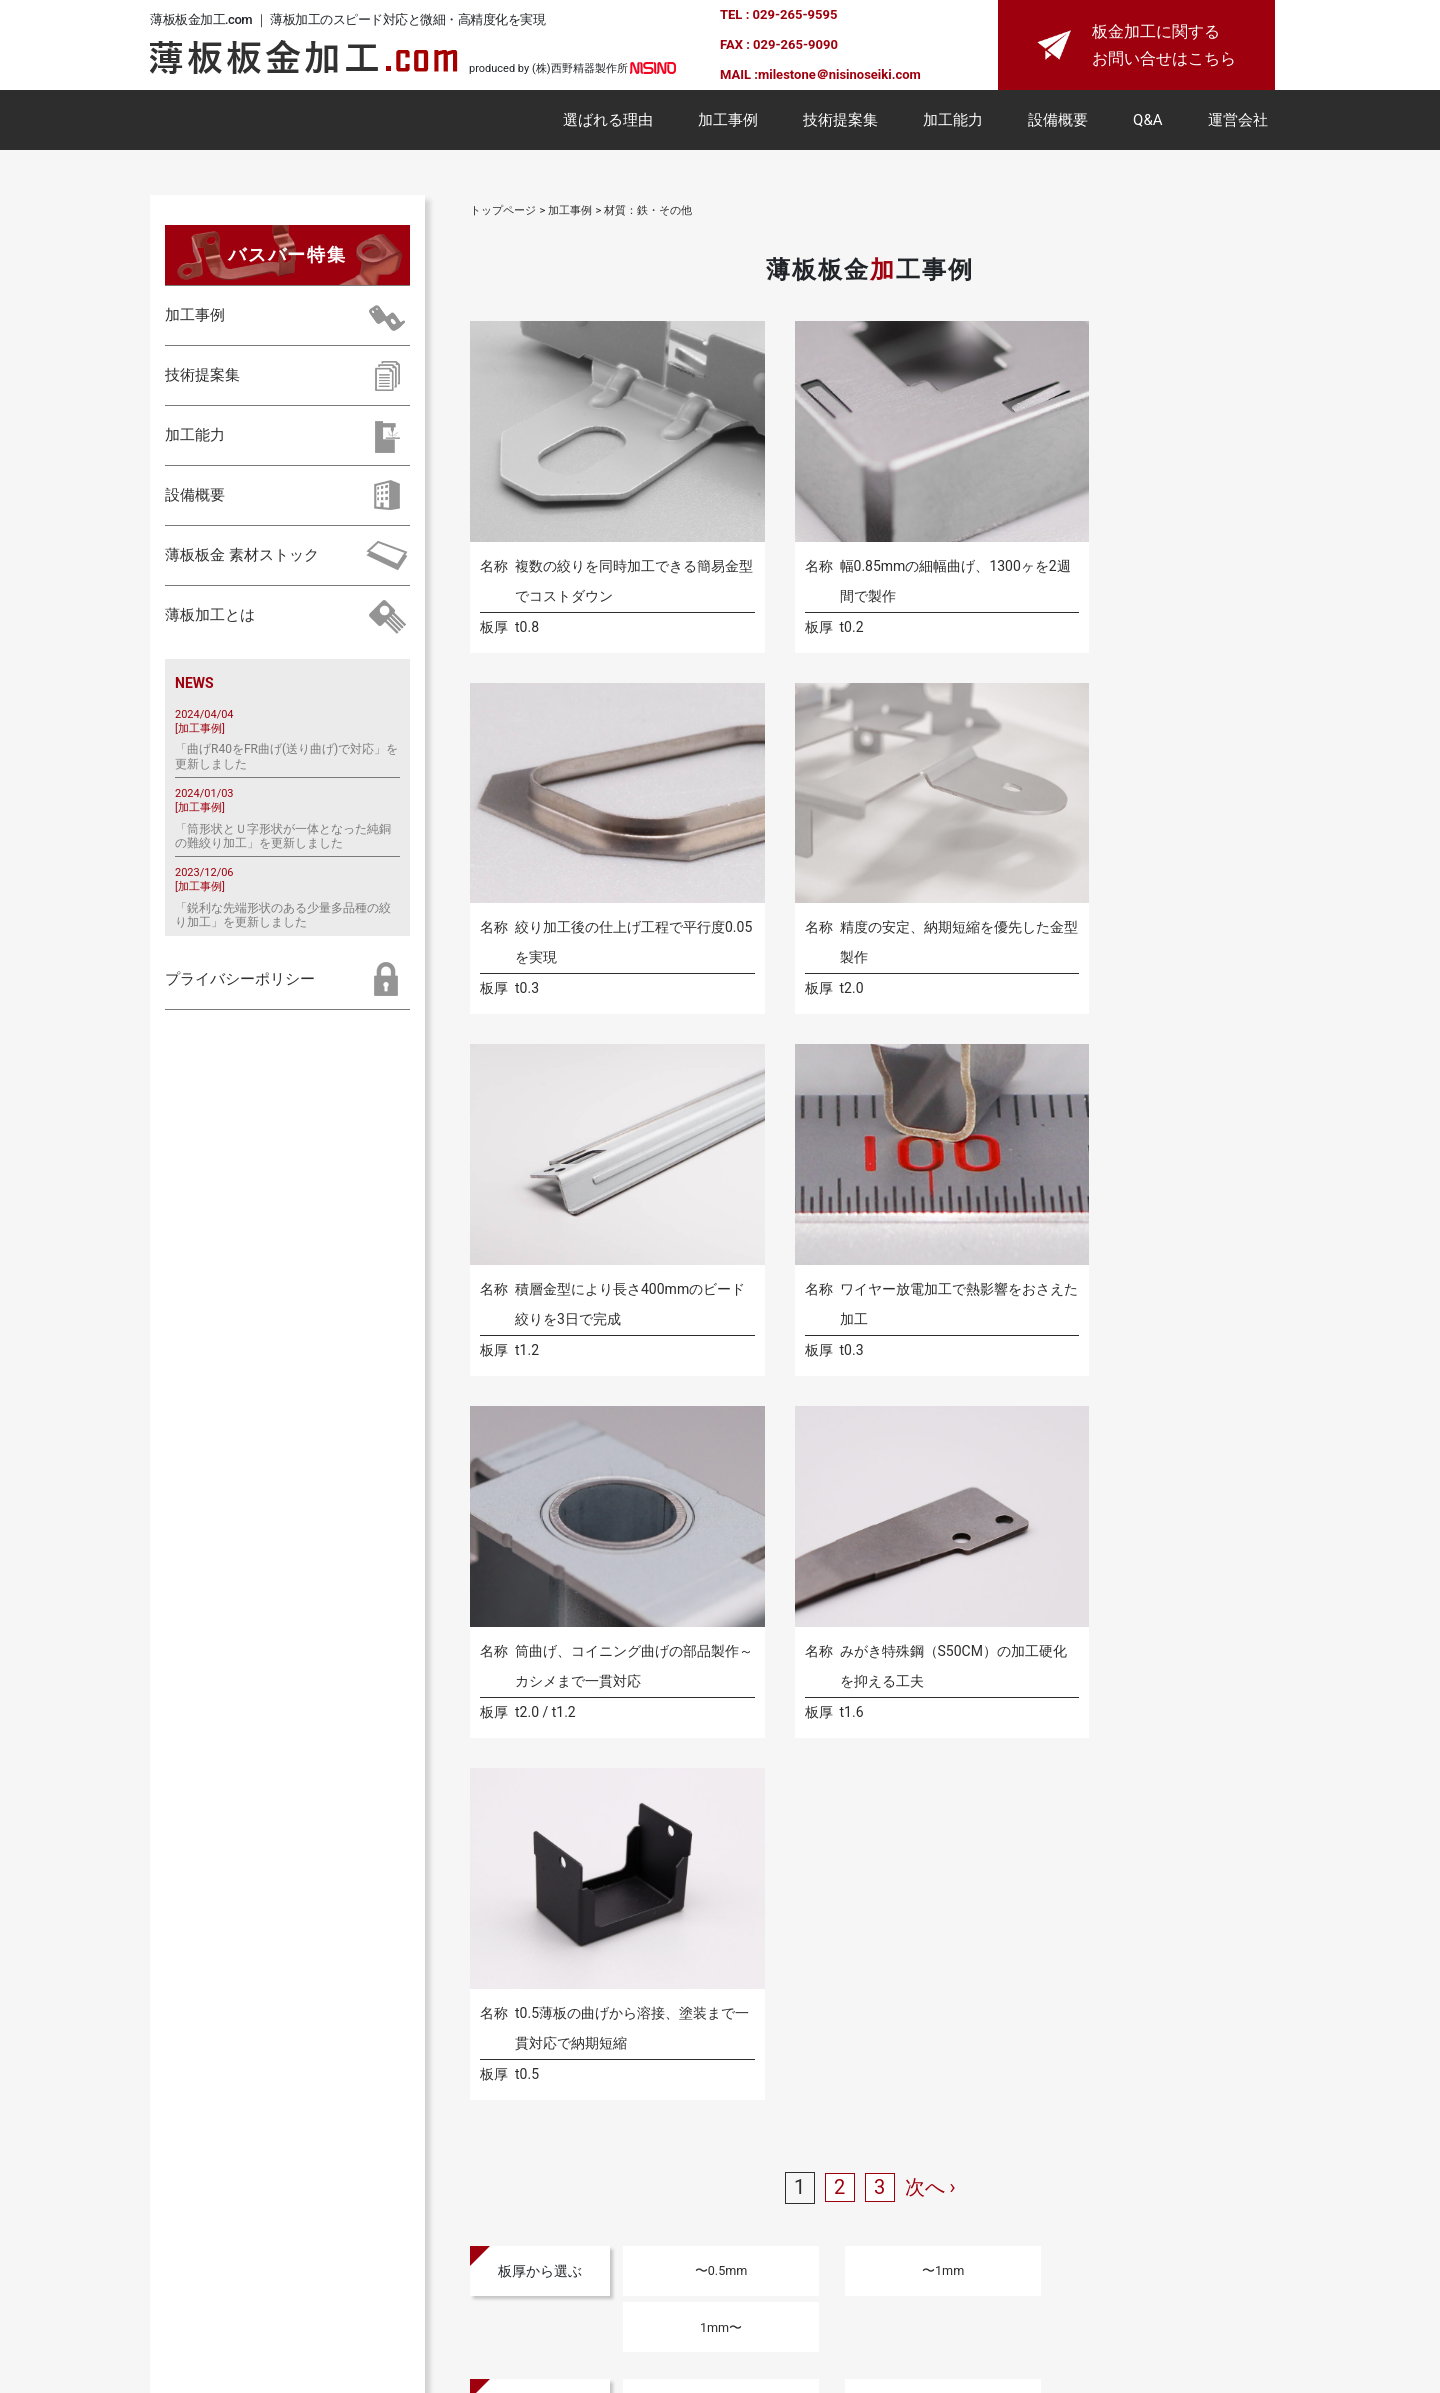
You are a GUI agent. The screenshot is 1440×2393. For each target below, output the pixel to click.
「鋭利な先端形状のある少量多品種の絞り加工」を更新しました (283, 919)
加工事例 (728, 124)
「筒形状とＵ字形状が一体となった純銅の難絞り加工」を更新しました (283, 840)
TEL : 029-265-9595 (778, 16)
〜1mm (857, 1443)
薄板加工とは (210, 620)
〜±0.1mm (857, 1520)
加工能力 (953, 124)
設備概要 (1058, 124)
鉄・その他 (1022, 1597)
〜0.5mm (692, 1443)
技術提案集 (840, 124)
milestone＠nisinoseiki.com (839, 76)
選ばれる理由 (608, 124)
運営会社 (1238, 124)
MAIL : (739, 76)
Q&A (1147, 124)
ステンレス (857, 1597)
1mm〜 (1022, 1443)
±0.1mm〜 (1022, 1520)
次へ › (930, 1360)
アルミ (692, 1597)
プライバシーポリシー (240, 983)
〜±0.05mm (692, 1520)
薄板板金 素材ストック (242, 560)
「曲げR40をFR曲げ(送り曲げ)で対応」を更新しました (286, 760)
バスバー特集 (287, 258)
